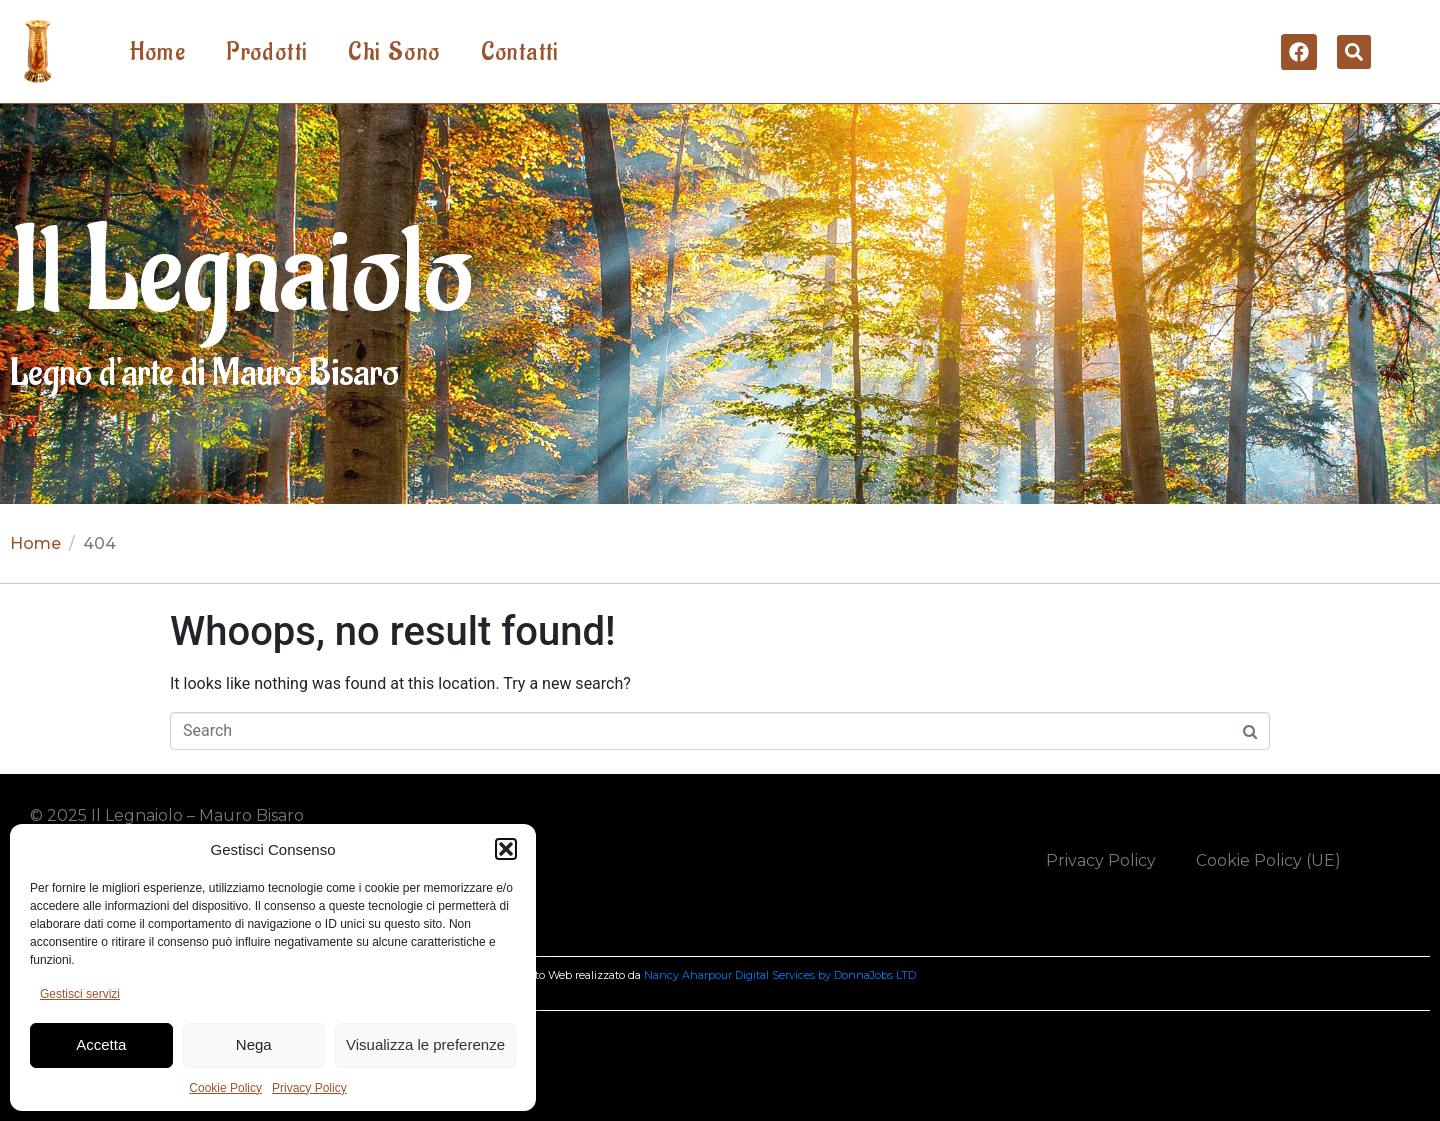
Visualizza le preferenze (425, 1044)
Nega (254, 1044)
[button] (506, 849)
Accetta (101, 1044)
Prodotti (267, 52)
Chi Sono (394, 52)
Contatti (520, 52)
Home (158, 52)
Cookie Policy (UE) (1268, 860)
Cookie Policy (225, 1088)
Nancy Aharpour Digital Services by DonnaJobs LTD (780, 975)
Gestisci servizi (80, 994)
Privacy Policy (309, 1088)
